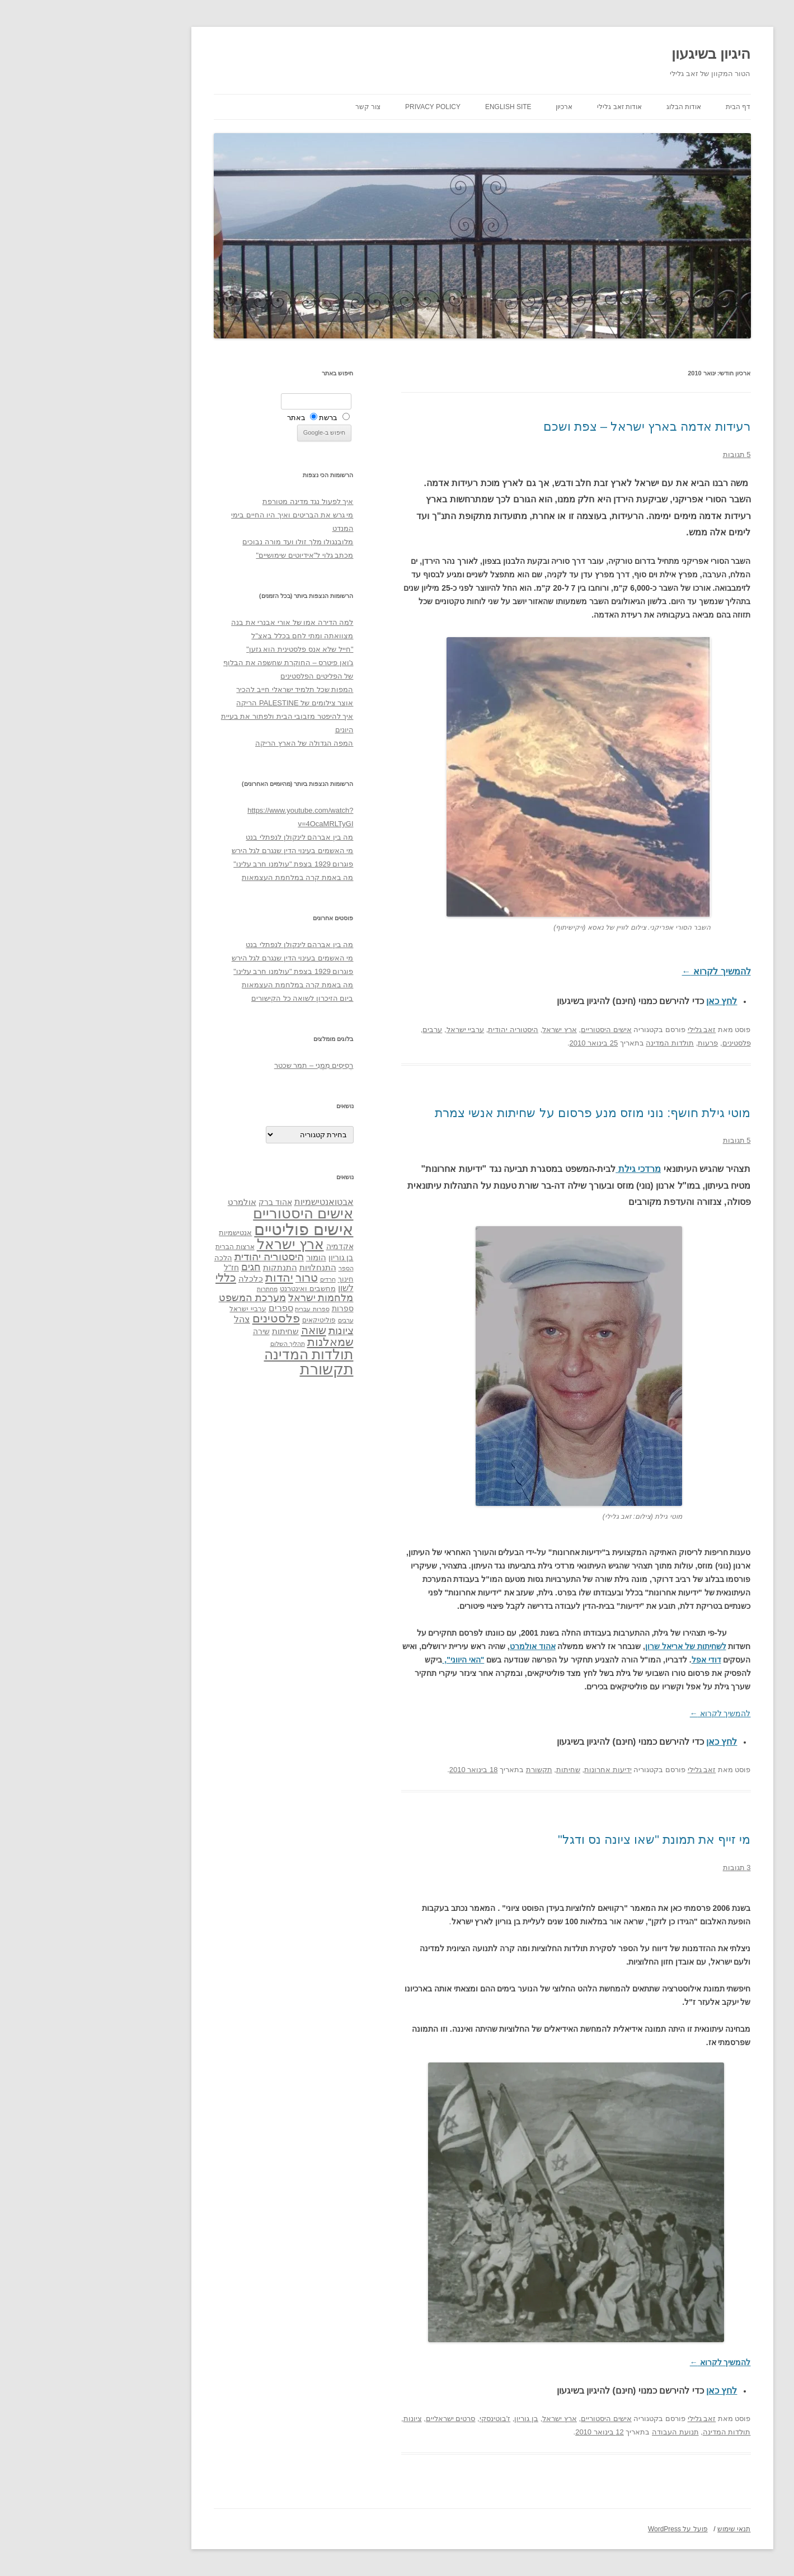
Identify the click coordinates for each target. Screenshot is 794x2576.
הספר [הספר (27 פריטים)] (261, 1268)
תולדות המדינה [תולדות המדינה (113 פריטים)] (224, 1354)
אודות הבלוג (598, 107)
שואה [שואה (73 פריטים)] (228, 1330)
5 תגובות (652, 454)
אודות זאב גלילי (534, 107)
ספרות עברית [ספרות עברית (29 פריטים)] (227, 1309)
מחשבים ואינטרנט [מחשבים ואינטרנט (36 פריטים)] (223, 1288)
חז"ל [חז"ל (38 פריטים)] (146, 1267)
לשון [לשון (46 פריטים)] (261, 1288)
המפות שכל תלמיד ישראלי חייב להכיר (209, 689)
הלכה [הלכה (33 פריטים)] (138, 1258)
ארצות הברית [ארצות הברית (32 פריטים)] (149, 1247)
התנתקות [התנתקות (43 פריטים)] (195, 1267)
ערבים (347, 1029)
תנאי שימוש (648, 2529)
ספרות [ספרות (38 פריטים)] (258, 1308)
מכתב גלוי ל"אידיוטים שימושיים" (219, 555)
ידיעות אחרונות (523, 1769)
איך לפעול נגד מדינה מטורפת (222, 501)
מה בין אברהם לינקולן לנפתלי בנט (214, 837)
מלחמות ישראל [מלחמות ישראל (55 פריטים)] (236, 1297)
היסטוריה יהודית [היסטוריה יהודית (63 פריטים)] (184, 1257)
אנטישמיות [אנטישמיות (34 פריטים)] (150, 1232)
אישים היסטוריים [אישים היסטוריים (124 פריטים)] (218, 1213)
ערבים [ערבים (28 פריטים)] (261, 1320)
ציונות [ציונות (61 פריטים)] (256, 1330)
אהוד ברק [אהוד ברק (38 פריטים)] (190, 1202)
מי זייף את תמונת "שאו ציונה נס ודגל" (569, 1840)
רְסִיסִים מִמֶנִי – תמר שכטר (229, 1065)
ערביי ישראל (380, 1029)
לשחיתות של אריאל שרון (600, 1646)
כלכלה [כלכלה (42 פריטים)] (165, 1278)
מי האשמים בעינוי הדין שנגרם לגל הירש (208, 850)
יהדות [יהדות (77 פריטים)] (194, 1277)
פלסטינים (651, 1043)
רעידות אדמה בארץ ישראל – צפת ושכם (562, 427)
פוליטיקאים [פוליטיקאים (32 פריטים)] (234, 1320)
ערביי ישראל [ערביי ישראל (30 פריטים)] (162, 1308)
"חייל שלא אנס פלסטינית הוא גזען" (214, 649)
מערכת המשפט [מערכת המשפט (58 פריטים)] (167, 1297)
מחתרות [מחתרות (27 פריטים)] (182, 1288)
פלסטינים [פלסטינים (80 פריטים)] (191, 1318)
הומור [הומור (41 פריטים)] (231, 1257)
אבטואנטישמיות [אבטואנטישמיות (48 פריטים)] (239, 1202)
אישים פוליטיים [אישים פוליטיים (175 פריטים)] (218, 1229)
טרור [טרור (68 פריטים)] (221, 1277)
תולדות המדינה (585, 1043)
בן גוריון (441, 2418)
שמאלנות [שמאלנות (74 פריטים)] (245, 1341)
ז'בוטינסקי (409, 2418)
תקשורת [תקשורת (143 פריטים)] (242, 1369)
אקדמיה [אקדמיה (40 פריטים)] (255, 1246)
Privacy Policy (347, 107)
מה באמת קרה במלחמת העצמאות (212, 877)
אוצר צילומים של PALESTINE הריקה (209, 703)
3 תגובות (652, 1867)
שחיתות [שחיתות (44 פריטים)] (200, 1331)
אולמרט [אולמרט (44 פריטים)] (157, 1202)
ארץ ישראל (474, 1029)
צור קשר (282, 107)
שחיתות (483, 1769)
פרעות (623, 1043)
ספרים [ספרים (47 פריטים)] (196, 1308)
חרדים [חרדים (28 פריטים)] (243, 1279)
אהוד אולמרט (448, 1646)
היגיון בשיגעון (625, 53)
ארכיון (479, 107)
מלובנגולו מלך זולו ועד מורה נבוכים (212, 542)
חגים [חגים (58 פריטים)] (166, 1267)
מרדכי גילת (553, 1169)
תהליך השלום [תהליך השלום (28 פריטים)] (202, 1343)
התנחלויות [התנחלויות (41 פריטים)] (232, 1267)
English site (423, 107)
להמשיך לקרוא (631, 971)
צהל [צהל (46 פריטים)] (157, 1319)
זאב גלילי (617, 1029)
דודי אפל (621, 1659)
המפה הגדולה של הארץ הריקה (219, 743)
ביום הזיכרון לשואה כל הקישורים (217, 998)
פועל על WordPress (593, 2529)
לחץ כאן (636, 1001)
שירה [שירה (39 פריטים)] (176, 1331)
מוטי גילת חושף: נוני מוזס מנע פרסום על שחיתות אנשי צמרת (507, 1113)
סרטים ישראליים (366, 2418)
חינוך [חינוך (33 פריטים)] (261, 1279)
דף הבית (653, 107)
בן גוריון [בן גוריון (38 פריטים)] (256, 1257)
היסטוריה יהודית (428, 1029)
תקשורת (454, 1769)
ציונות (327, 2418)
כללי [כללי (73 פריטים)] (140, 1277)
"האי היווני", (378, 1659)
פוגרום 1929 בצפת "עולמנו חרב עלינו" (208, 864)
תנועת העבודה (590, 2432)
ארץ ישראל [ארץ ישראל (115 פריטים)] (205, 1244)
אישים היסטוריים (521, 1029)
